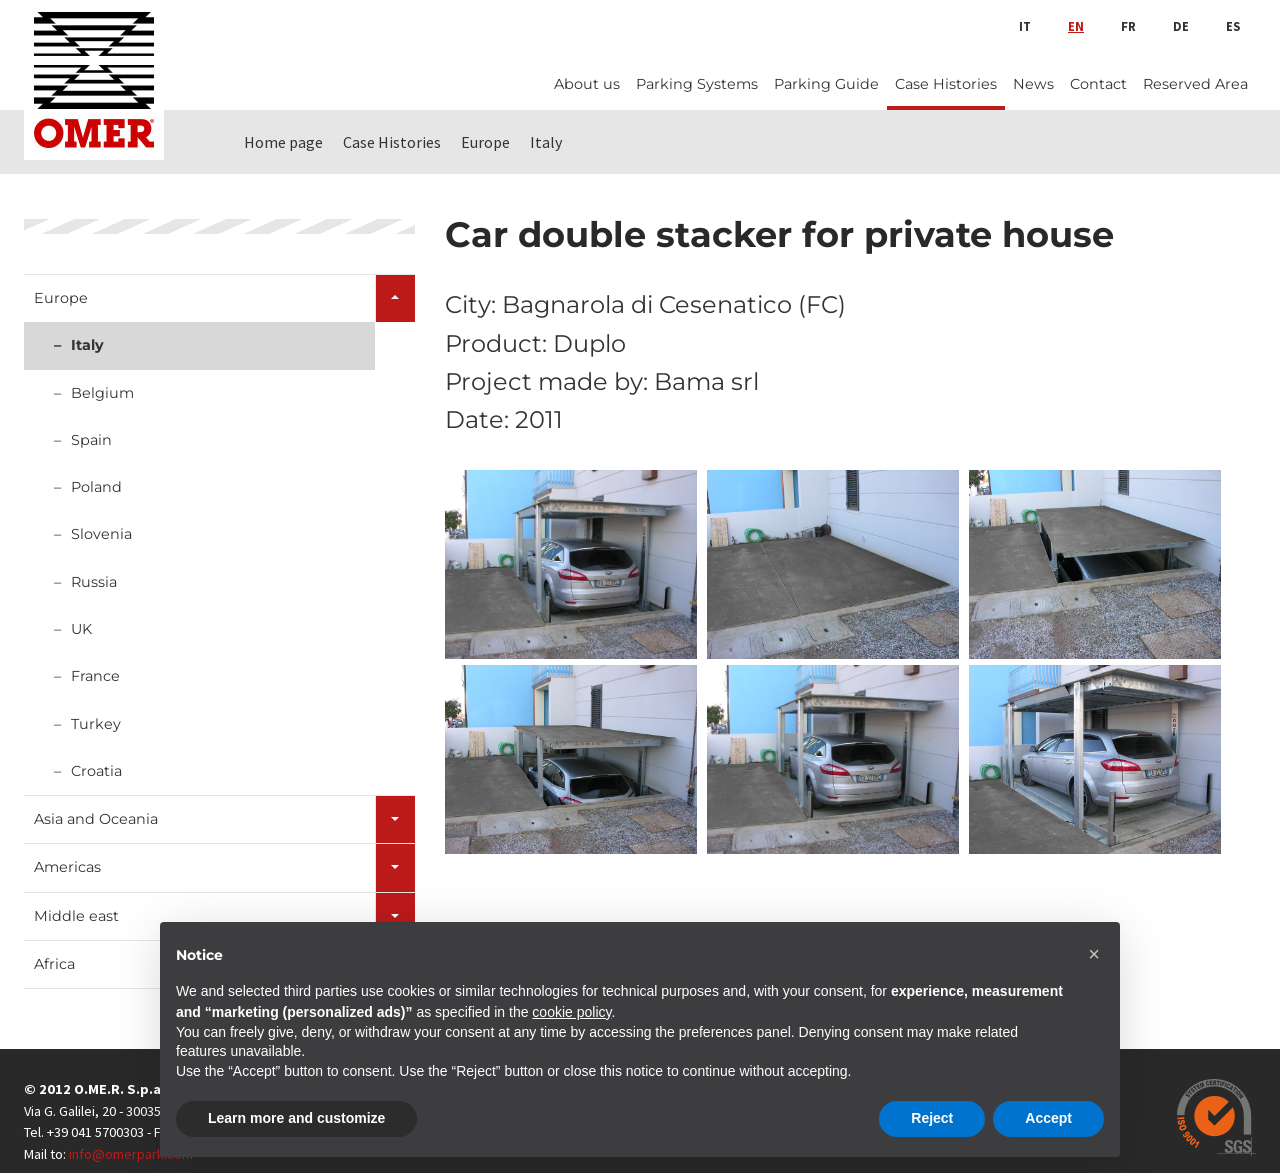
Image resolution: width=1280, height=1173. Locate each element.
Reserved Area (1195, 84)
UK (81, 629)
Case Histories (946, 84)
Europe (61, 298)
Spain (91, 440)
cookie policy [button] (571, 1012)
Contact (1098, 84)
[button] (1094, 954)
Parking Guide (826, 84)
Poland (96, 487)
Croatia (96, 771)
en (1076, 26)
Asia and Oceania (96, 819)
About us (587, 84)
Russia (94, 582)
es (1233, 26)
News (1033, 84)
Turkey (96, 724)
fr (1128, 26)
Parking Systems (697, 84)
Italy (87, 345)
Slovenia (101, 534)
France (95, 676)
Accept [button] (1048, 1118)
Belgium (102, 393)
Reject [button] (932, 1118)
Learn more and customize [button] (296, 1118)
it (1025, 26)
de (1181, 26)
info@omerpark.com (131, 1154)
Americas (67, 867)
